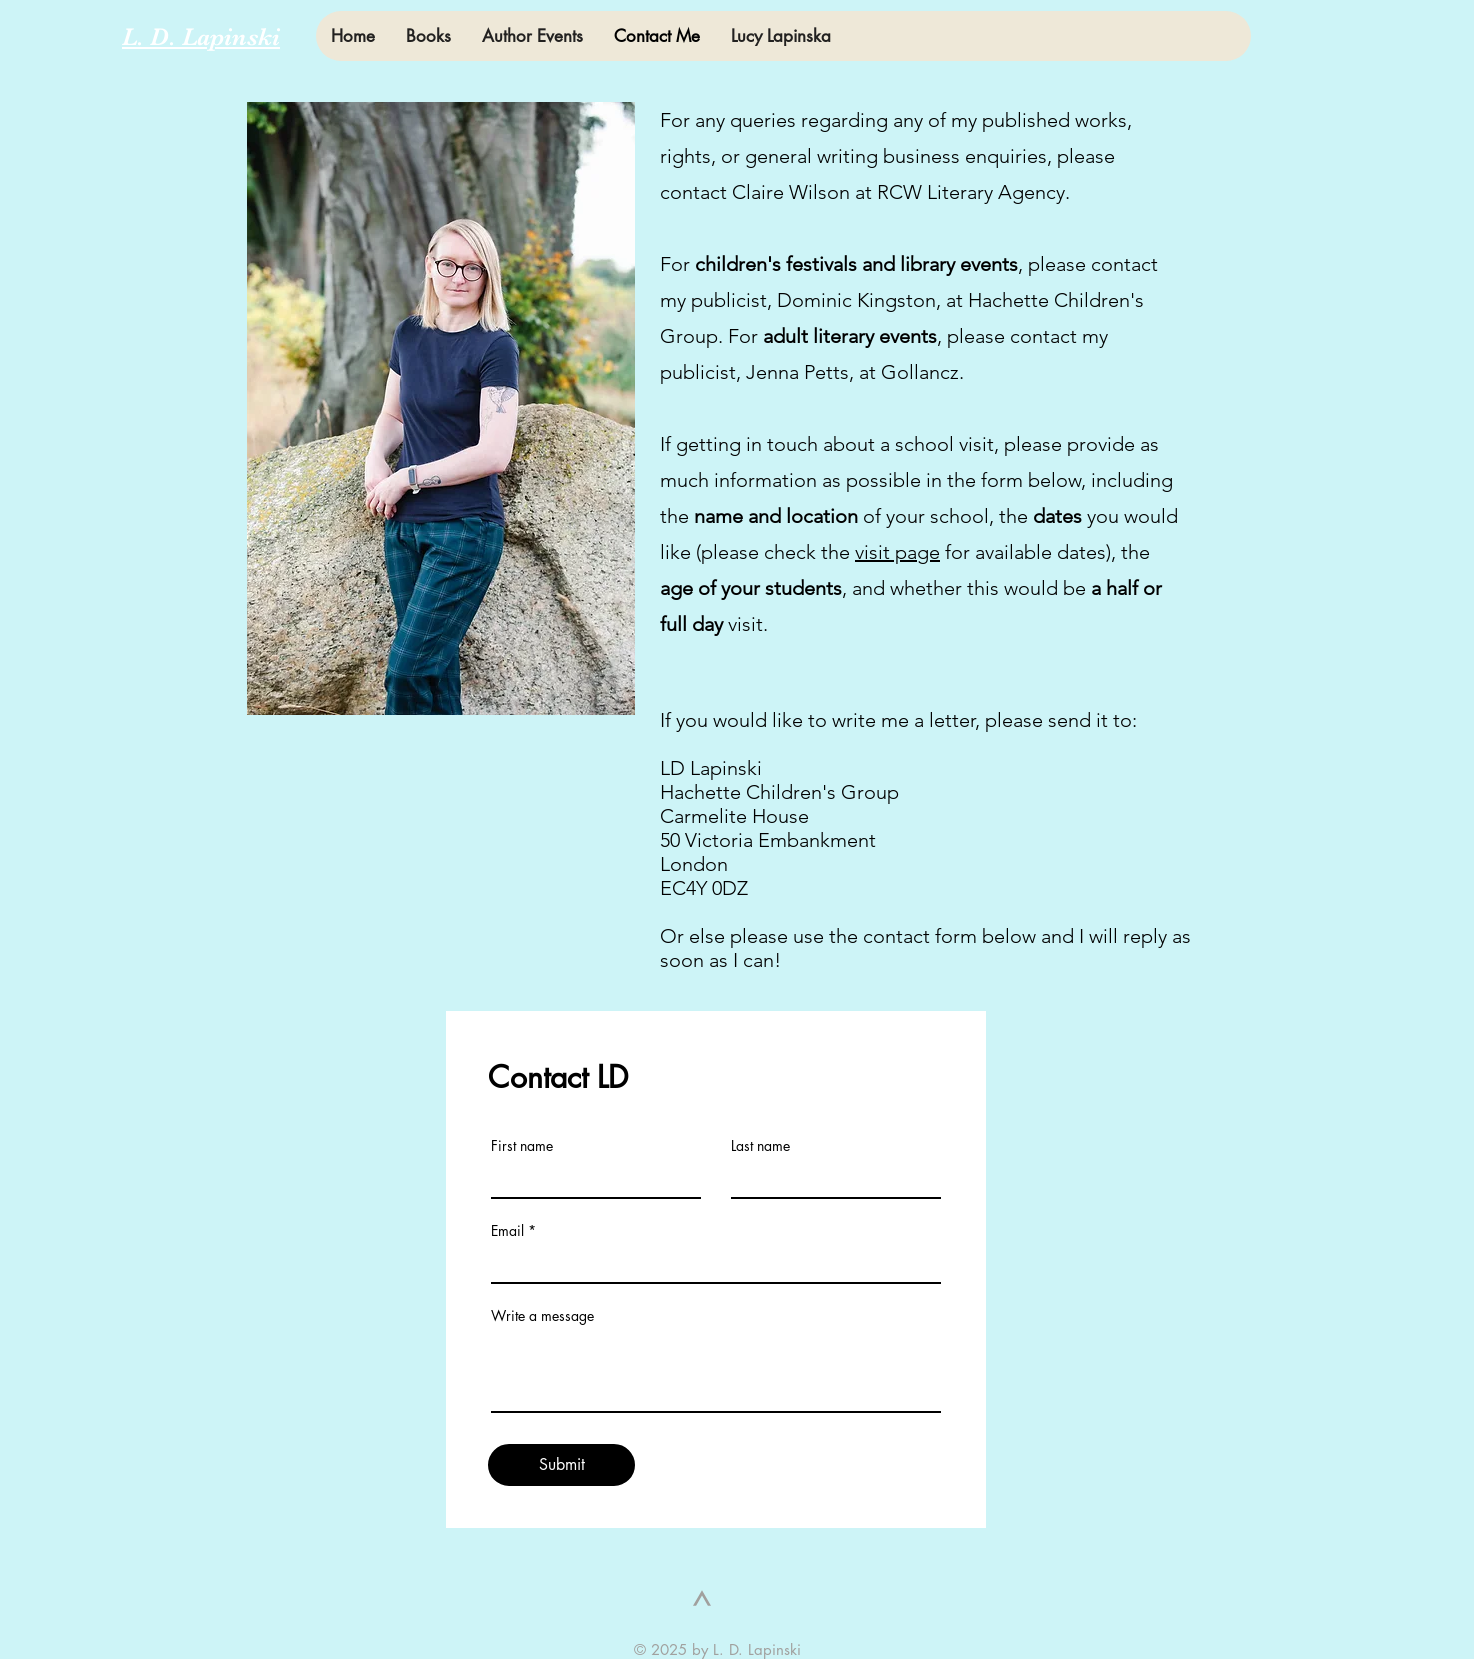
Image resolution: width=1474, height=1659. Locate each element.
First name (522, 1146)
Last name (760, 1146)
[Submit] (561, 1465)
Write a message (542, 1316)
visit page (897, 552)
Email (507, 1231)
